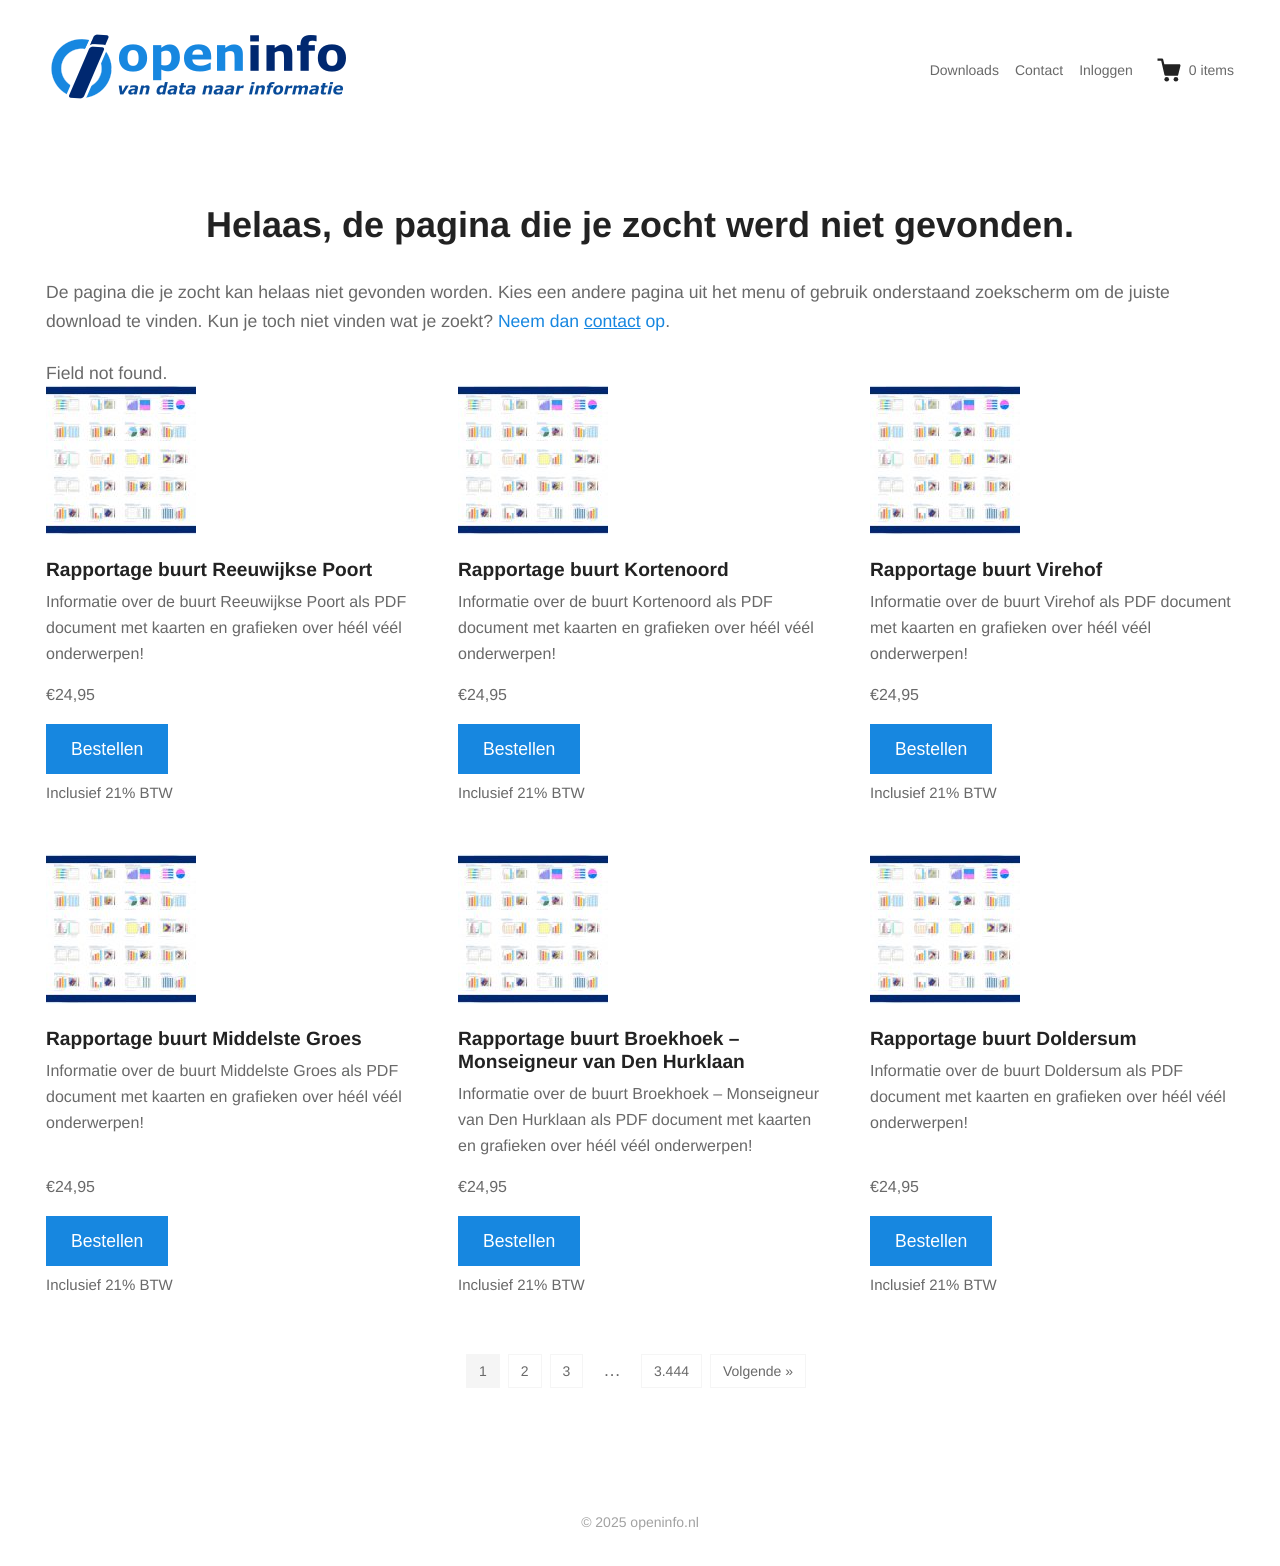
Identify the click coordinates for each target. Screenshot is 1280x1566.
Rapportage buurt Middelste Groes (204, 1039)
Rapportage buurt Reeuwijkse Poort (209, 570)
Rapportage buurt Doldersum (1003, 1039)
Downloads (964, 70)
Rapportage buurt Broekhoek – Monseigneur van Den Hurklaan (601, 1051)
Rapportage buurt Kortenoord (593, 570)
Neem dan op (581, 321)
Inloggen (1106, 70)
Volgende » (758, 1371)
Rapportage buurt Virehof (986, 570)
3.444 (671, 1371)
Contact (1039, 70)
